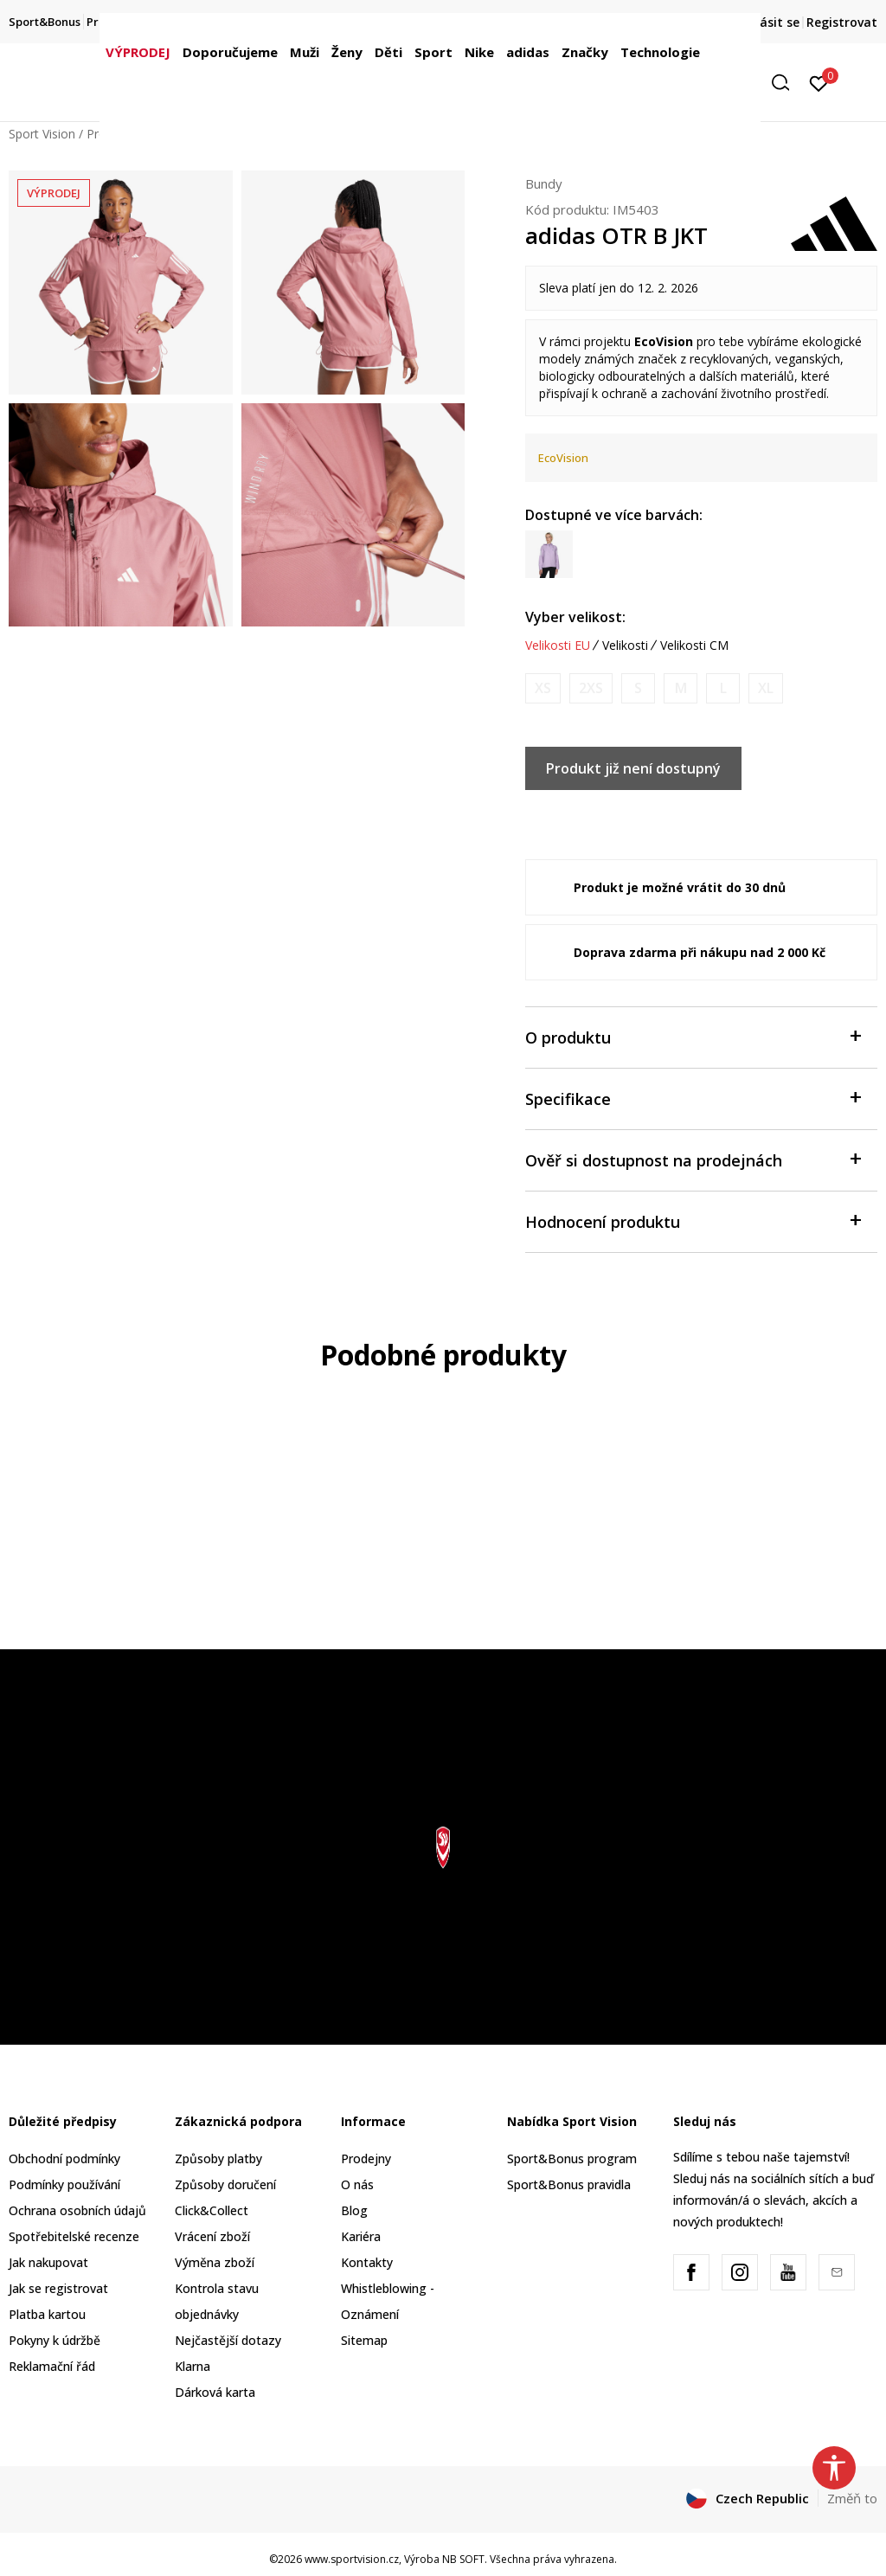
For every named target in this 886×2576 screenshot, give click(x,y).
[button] (786, 82)
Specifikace (692, 1097)
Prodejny (366, 2158)
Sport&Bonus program (572, 2158)
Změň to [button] (852, 2498)
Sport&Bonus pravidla (569, 2184)
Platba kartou (47, 2314)
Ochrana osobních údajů (77, 2210)
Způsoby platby (218, 2158)
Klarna (192, 2366)
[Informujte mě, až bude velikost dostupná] (543, 688)
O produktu (692, 1036)
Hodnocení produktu (692, 1220)
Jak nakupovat (48, 2262)
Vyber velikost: (575, 617)
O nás (357, 2184)
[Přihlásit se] (819, 82)
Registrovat (841, 22)
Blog (354, 2210)
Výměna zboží (214, 2262)
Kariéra (361, 2236)
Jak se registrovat (58, 2288)
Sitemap (364, 2340)
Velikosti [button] (625, 645)
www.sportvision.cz (352, 2559)
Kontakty (367, 2262)
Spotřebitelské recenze (74, 2236)
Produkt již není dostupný (633, 768)
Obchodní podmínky (64, 2158)
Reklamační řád (52, 2366)
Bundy (543, 183)
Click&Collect (211, 2210)
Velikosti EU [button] (557, 645)
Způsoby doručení (225, 2184)
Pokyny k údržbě (54, 2340)
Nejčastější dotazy (228, 2340)
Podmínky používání (64, 2184)
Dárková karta (215, 2392)
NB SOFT (463, 2559)
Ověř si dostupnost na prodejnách (692, 1159)
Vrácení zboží (212, 2236)
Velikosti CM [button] (694, 645)
